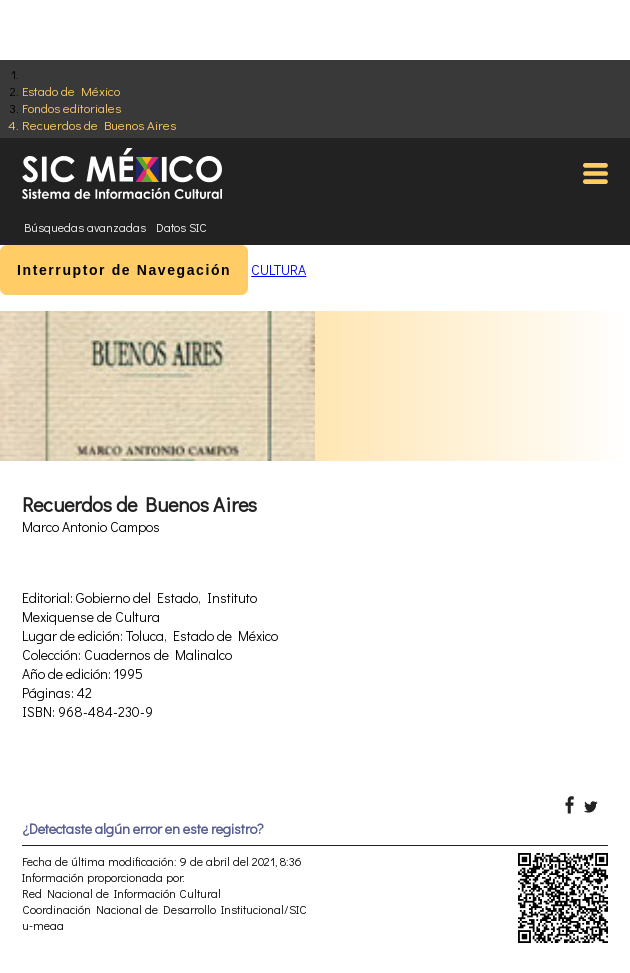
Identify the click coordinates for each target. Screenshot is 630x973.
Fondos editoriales (71, 107)
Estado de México (71, 90)
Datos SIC (181, 227)
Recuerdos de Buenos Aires (99, 124)
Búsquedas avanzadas (85, 227)
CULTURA (278, 269)
